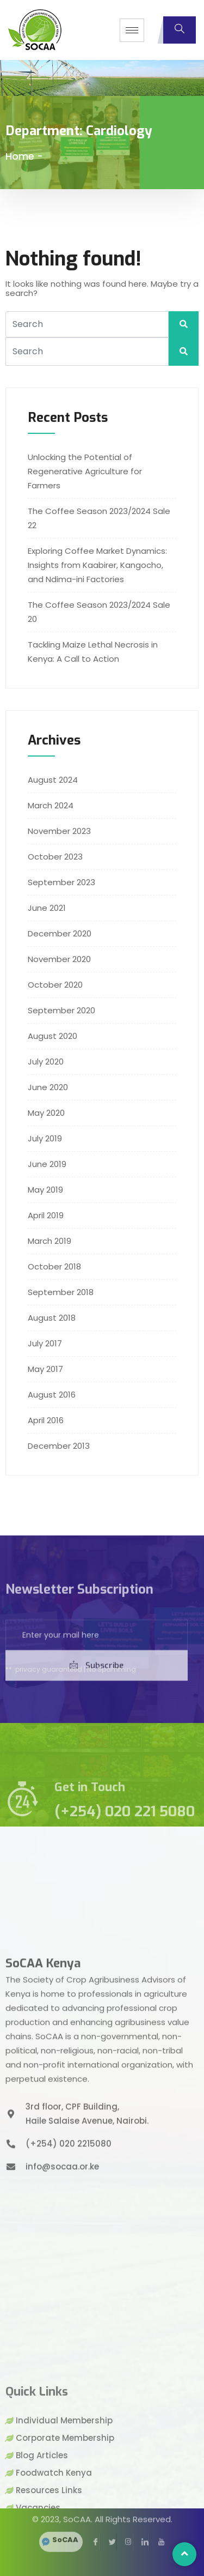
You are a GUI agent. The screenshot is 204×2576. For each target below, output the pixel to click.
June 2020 (48, 1087)
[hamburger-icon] (132, 30)
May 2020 (46, 1112)
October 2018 (54, 1266)
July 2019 (45, 1138)
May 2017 (45, 1369)
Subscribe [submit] (96, 1703)
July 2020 (46, 1061)
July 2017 (45, 1343)
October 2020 (55, 984)
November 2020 (59, 959)
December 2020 (59, 933)
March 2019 (49, 1241)
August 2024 (53, 779)
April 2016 (46, 1420)
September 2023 (61, 882)
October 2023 (55, 856)
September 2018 (61, 1292)
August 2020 (52, 1036)
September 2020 (61, 1010)
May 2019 (45, 1189)
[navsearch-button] (179, 30)
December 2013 (59, 1446)
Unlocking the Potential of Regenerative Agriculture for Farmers (85, 471)
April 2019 (46, 1215)
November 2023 (59, 831)
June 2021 (47, 908)
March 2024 (50, 805)
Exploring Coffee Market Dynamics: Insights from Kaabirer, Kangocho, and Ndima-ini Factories (97, 565)
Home (19, 156)
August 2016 (52, 1394)
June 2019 (47, 1164)
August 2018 (52, 1317)
